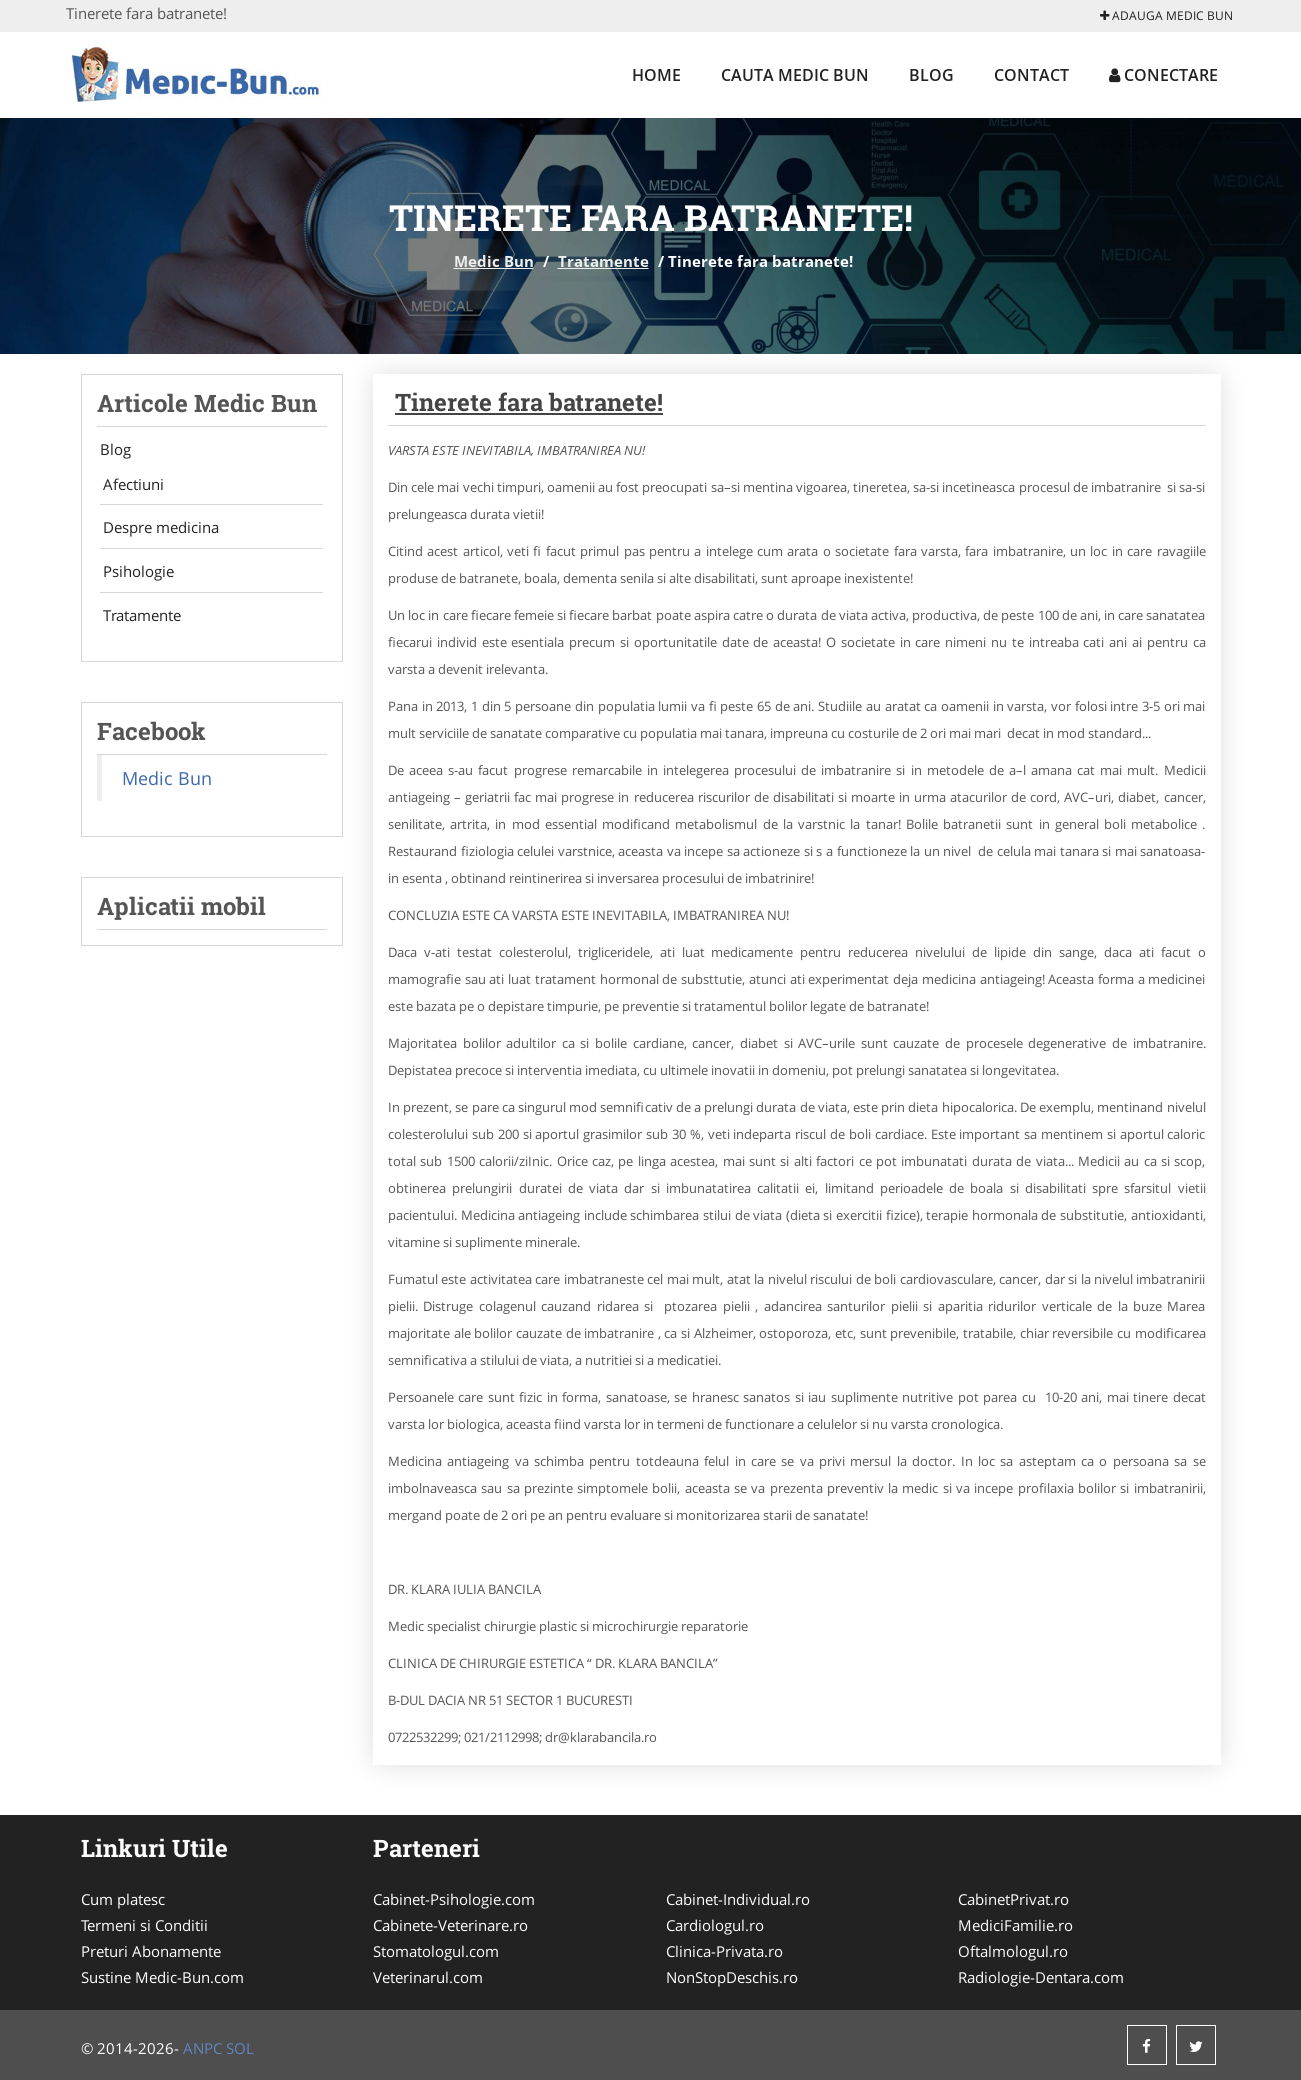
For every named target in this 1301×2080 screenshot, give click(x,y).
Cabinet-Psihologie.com (454, 1899)
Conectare (1163, 75)
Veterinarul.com (428, 1977)
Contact (1031, 75)
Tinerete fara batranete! (529, 402)
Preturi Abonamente (151, 1951)
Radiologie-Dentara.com (1041, 1977)
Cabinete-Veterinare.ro (450, 1925)
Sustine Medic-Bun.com (162, 1977)
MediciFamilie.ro (1015, 1925)
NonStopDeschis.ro (732, 1977)
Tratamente (603, 261)
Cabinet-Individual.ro (738, 1899)
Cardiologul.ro (715, 1925)
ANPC (202, 2048)
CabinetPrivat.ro (1013, 1899)
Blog (931, 75)
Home (656, 75)
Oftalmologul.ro (1013, 1951)
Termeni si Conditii (144, 1925)
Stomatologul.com (436, 1951)
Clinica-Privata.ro (724, 1951)
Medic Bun (494, 261)
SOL (240, 2048)
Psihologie (132, 580)
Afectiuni (127, 486)
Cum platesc (123, 1899)
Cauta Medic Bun (795, 75)
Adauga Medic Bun (1166, 15)
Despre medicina (155, 533)
